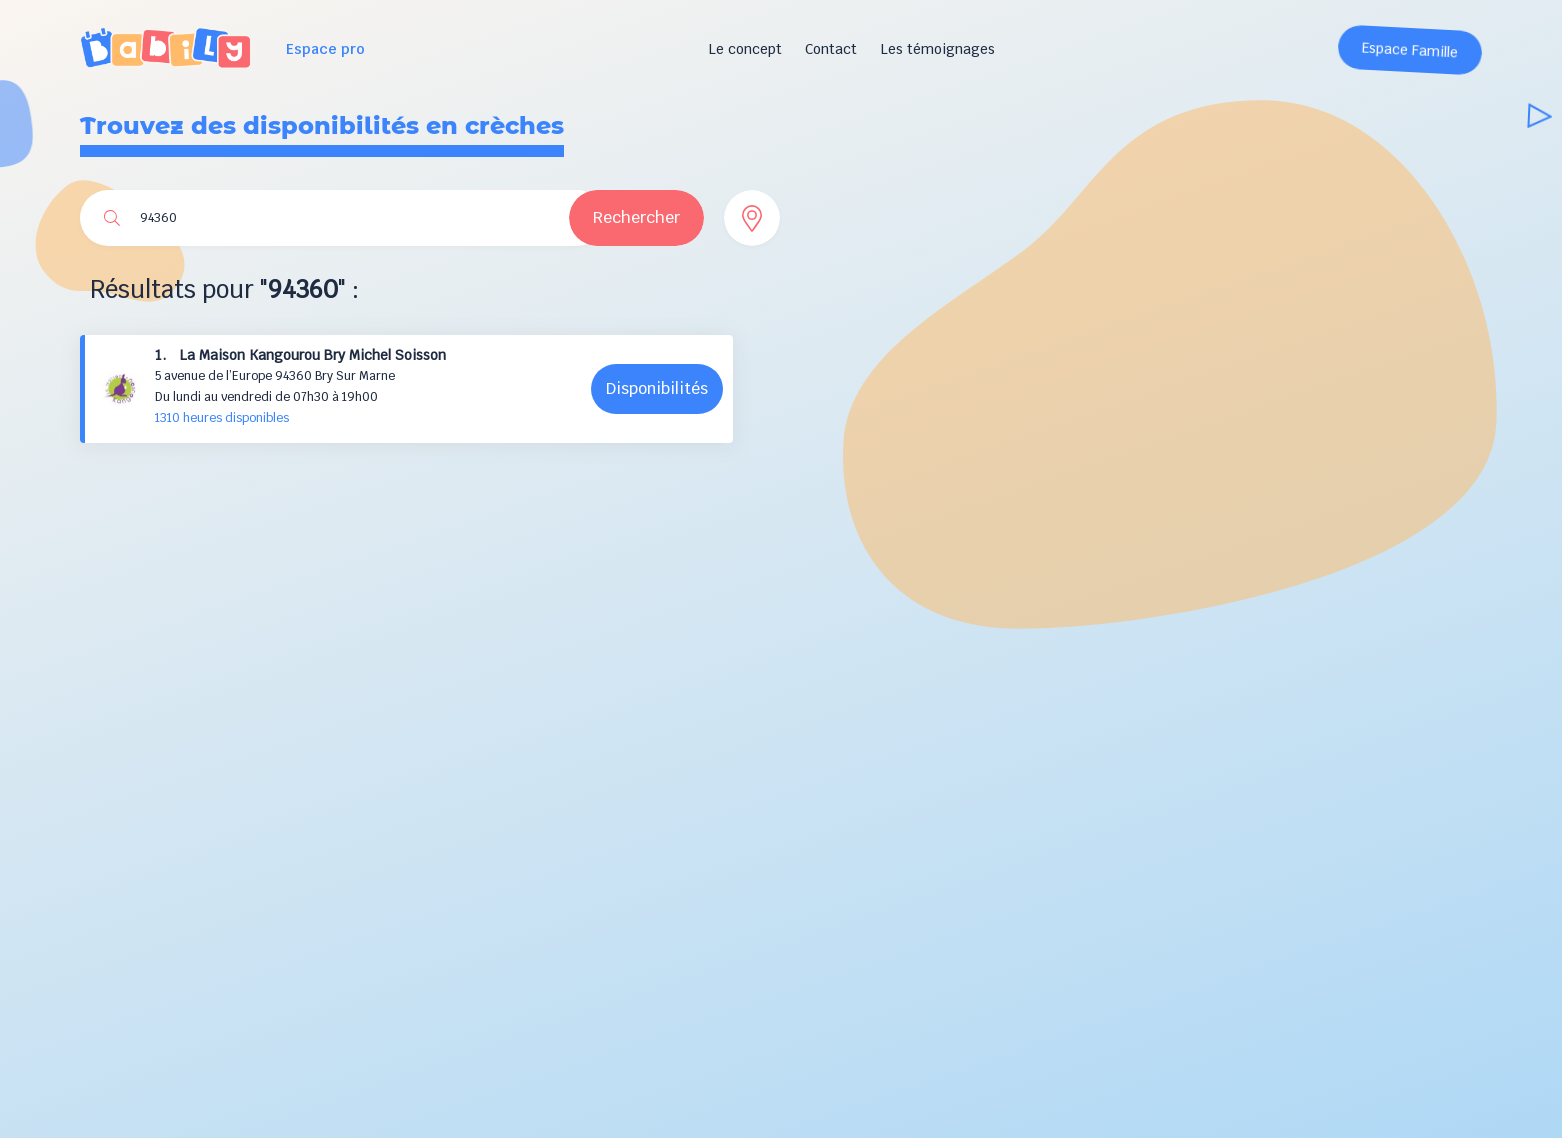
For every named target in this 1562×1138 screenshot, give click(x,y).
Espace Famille (1410, 50)
